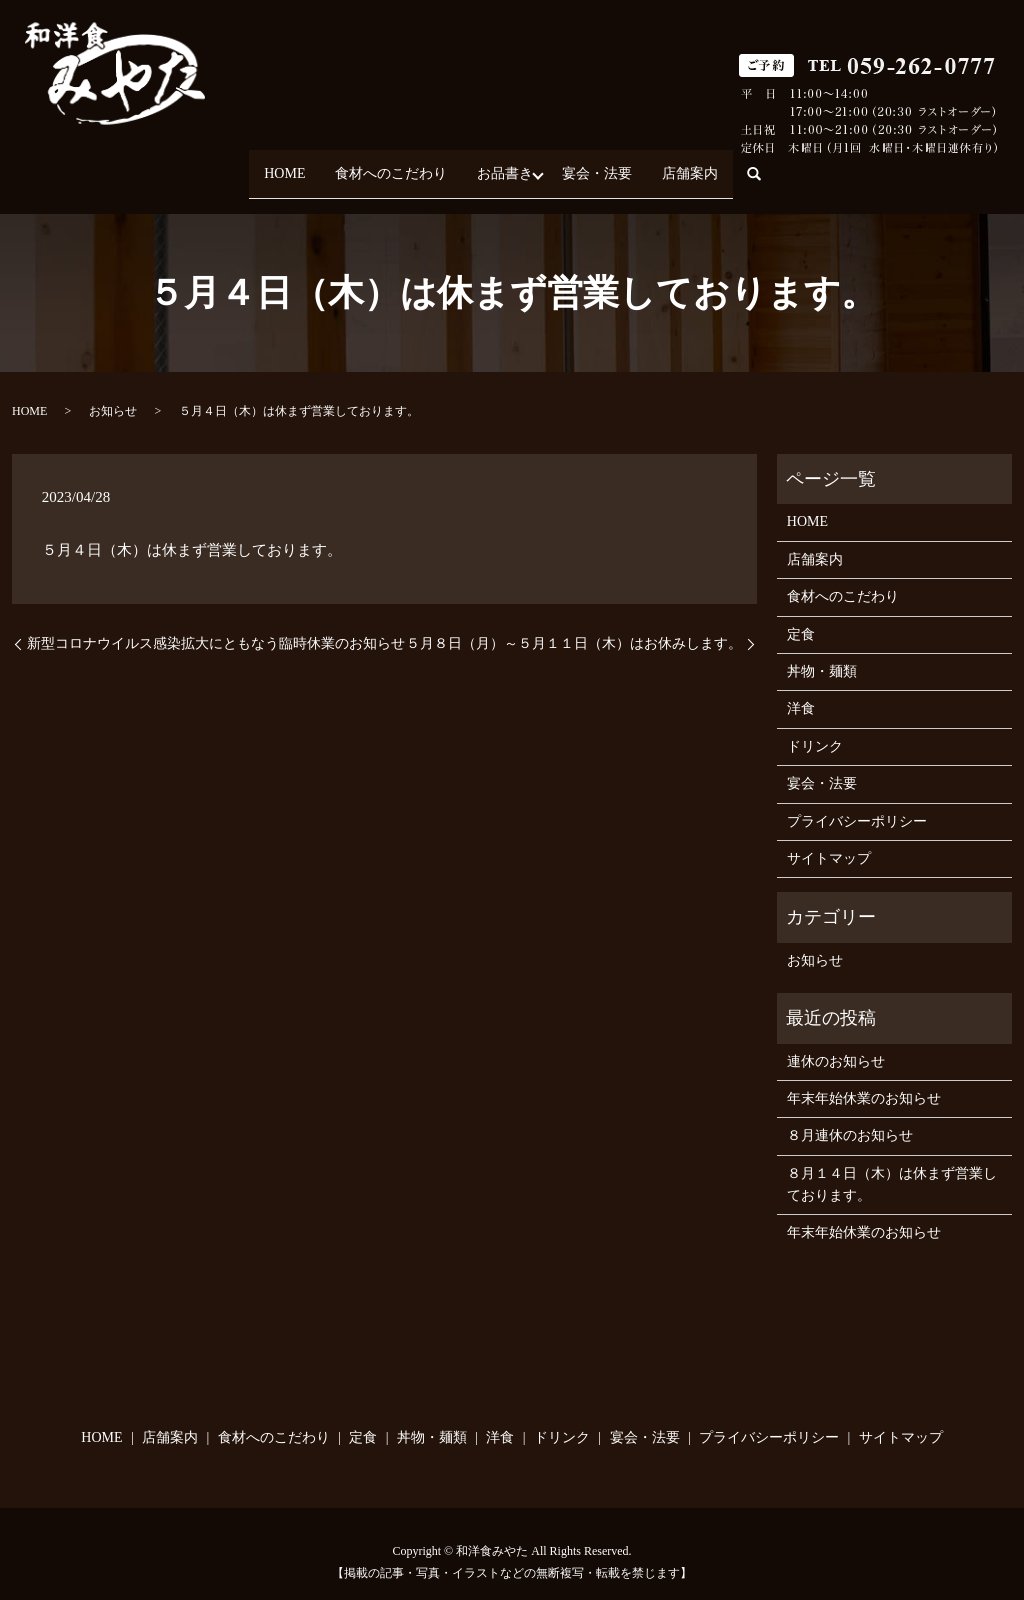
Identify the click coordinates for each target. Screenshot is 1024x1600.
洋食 (801, 691)
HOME (259, 164)
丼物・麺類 (822, 653)
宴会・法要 (610, 164)
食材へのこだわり (379, 164)
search (795, 165)
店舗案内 (715, 164)
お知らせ (113, 394)
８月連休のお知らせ (850, 1118)
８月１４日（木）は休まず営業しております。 (892, 1166)
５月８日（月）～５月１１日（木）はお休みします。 (574, 625)
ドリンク (815, 728)
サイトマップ (829, 840)
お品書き (505, 164)
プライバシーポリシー (857, 803)
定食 (801, 616)
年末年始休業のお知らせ (864, 1080)
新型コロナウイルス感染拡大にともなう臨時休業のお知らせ (216, 625)
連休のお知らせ (836, 1043)
